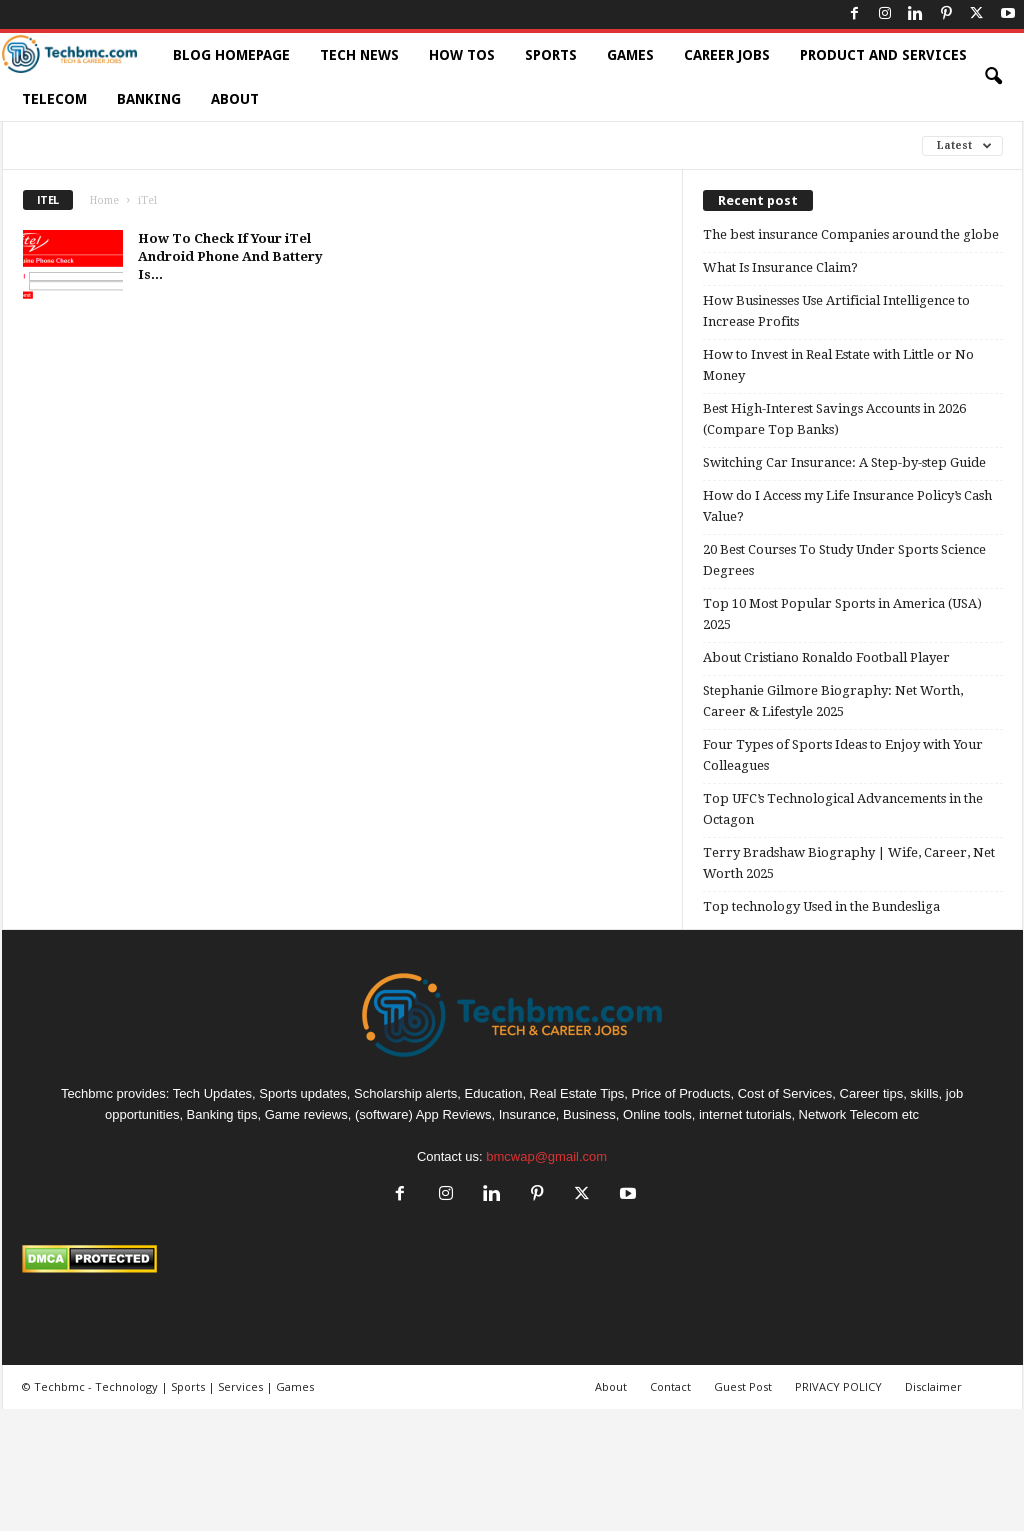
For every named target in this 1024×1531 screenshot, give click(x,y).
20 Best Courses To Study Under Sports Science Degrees (844, 560)
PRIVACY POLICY (838, 1386)
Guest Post (743, 1386)
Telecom (54, 99)
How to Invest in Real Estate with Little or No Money (838, 365)
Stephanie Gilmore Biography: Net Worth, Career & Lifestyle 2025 (833, 701)
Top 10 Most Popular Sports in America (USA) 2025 (842, 614)
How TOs (462, 55)
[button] (993, 77)
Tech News (359, 55)
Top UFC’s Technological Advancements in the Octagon (843, 809)
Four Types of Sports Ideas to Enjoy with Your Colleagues (843, 755)
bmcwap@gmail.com (546, 1156)
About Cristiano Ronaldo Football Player (826, 657)
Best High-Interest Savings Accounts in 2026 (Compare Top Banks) (834, 419)
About (235, 99)
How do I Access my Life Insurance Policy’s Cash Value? (847, 506)
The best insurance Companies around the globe (851, 234)
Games (630, 55)
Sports (551, 55)
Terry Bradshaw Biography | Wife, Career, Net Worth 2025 (849, 863)
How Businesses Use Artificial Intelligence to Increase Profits (836, 311)
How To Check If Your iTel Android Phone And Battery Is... (230, 256)
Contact (670, 1386)
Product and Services (883, 55)
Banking (149, 99)
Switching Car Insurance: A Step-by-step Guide (844, 462)
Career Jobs (727, 55)
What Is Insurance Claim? (780, 267)
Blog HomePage (231, 55)
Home (104, 200)
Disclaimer (933, 1386)
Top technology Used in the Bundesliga (821, 906)
